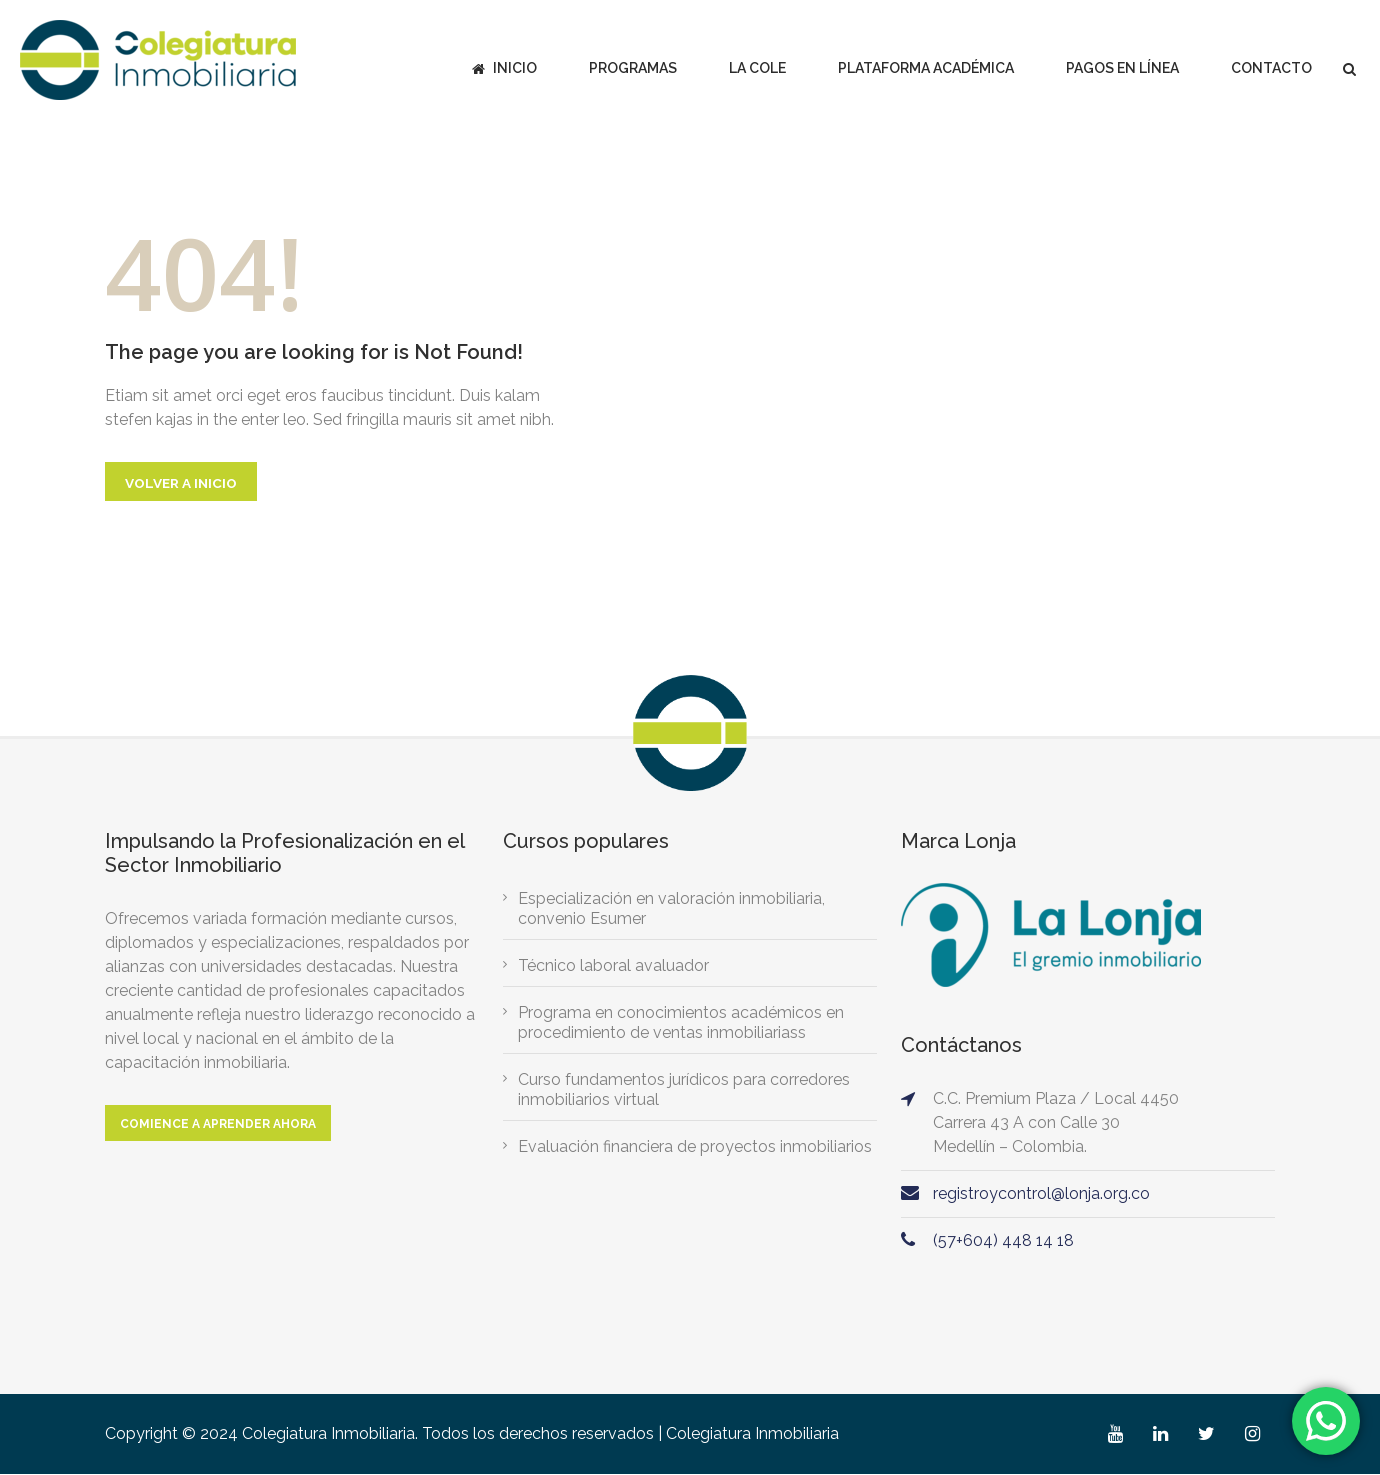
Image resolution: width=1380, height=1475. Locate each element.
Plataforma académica (926, 68)
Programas (633, 68)
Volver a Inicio (182, 483)
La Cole (757, 68)
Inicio (504, 68)
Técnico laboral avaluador (613, 966)
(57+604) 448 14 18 (1003, 1241)
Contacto (1271, 68)
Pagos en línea (1122, 68)
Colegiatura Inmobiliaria (752, 1434)
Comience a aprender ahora (218, 1125)
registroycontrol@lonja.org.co (1041, 1194)
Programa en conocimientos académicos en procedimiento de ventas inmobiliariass (681, 1023)
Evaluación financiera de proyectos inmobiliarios (695, 1147)
